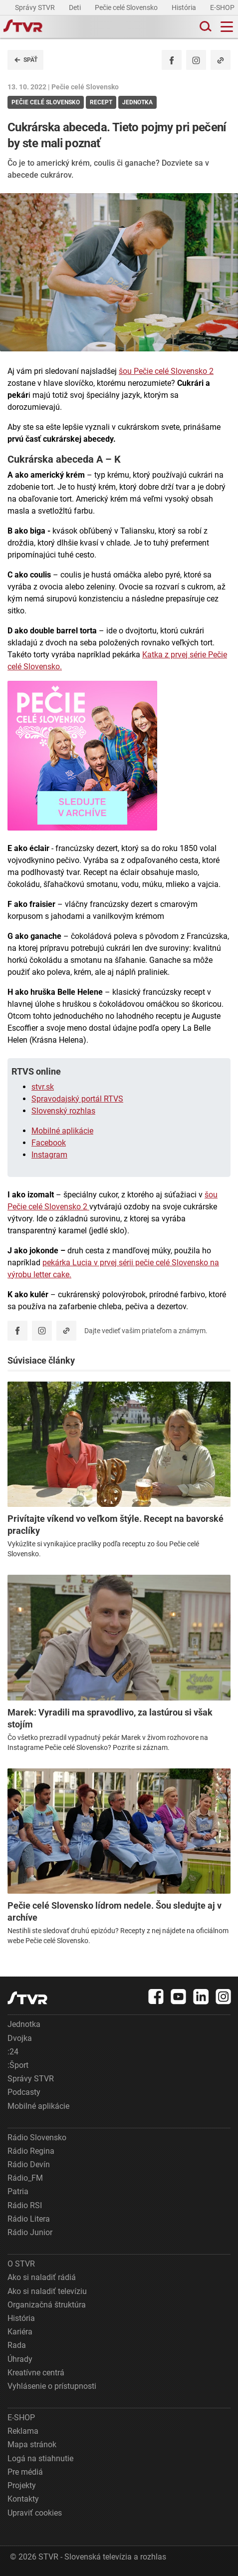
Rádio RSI (24, 2205)
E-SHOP (223, 7)
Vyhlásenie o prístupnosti (51, 2386)
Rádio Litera (28, 2219)
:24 (12, 2051)
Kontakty (23, 2499)
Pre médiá (25, 2472)
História (185, 7)
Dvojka (19, 2038)
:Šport (17, 2065)
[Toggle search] (205, 26)
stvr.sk (42, 1087)
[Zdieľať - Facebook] (172, 60)
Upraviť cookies (34, 2513)
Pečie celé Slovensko (127, 7)
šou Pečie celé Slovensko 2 (166, 371)
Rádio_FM (25, 2178)
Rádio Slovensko (36, 2137)
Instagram (49, 1154)
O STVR (21, 2264)
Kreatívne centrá (35, 2372)
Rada (16, 2345)
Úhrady (19, 2359)
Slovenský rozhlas (63, 1111)
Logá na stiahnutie (40, 2458)
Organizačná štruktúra (46, 2304)
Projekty (21, 2485)
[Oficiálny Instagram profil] (196, 60)
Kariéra (19, 2331)
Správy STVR (35, 7)
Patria (17, 2191)
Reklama (22, 2431)
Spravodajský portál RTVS (77, 1099)
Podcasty (23, 2092)
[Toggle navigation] (227, 26)
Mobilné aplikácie (62, 1131)
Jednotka (23, 2024)
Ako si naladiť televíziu (47, 2291)
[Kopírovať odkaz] (221, 60)
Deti (75, 7)
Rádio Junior (29, 2232)
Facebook (48, 1142)
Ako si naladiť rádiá (41, 2277)
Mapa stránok (31, 2444)
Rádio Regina (30, 2151)
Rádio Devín (28, 2164)
